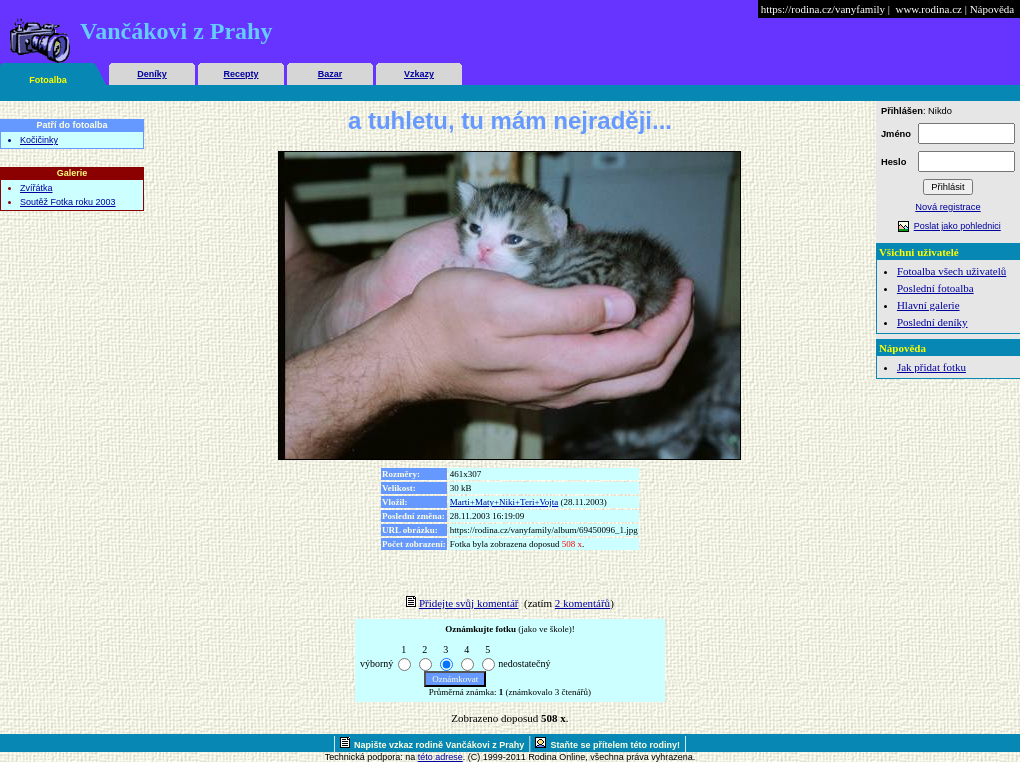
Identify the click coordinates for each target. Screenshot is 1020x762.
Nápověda (992, 9)
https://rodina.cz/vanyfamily (823, 9)
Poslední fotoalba (935, 288)
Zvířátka (36, 188)
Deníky (152, 74)
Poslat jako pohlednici (957, 226)
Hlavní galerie (928, 305)
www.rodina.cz (928, 9)
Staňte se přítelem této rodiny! (615, 745)
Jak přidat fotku (931, 367)
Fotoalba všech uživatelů (951, 271)
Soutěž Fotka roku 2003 (68, 202)
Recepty (240, 74)
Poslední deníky (932, 322)
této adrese (440, 757)
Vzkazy (419, 74)
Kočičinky (39, 140)
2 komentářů (582, 603)
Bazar (330, 74)
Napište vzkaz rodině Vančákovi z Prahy (439, 745)
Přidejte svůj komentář (469, 603)
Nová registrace (947, 207)
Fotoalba (48, 80)
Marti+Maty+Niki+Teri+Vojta (504, 502)
